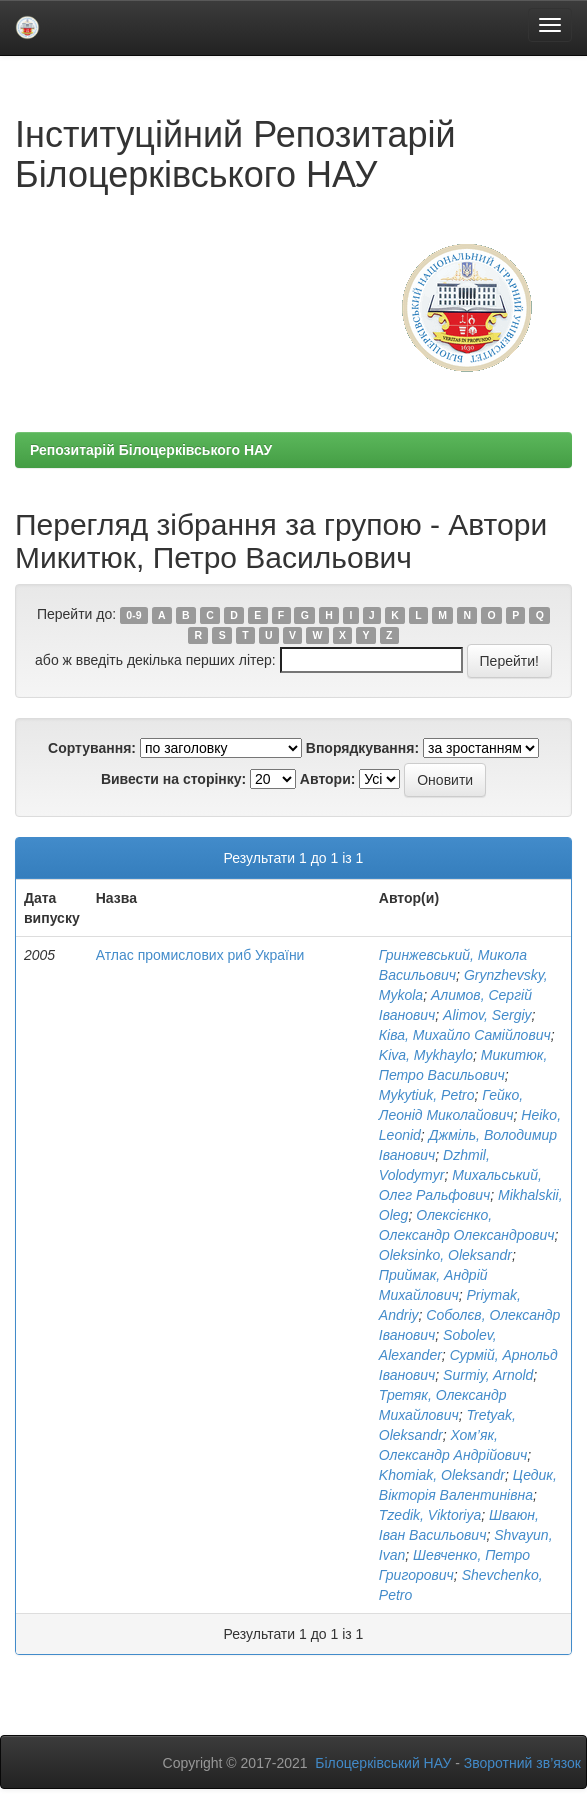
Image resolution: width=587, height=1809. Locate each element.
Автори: (328, 779)
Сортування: (92, 748)
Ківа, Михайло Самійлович (465, 1035)
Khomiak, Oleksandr (442, 1475)
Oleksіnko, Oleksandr (445, 1255)
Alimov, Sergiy (487, 1015)
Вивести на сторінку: (173, 779)
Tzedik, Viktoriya (430, 1515)
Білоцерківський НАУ (383, 1763)
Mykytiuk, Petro (427, 1095)
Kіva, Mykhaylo (426, 1055)
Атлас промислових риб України (200, 955)
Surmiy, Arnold (488, 1375)
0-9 (133, 615)
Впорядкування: (362, 748)
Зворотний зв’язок (522, 1763)
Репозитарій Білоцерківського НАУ (151, 450)
